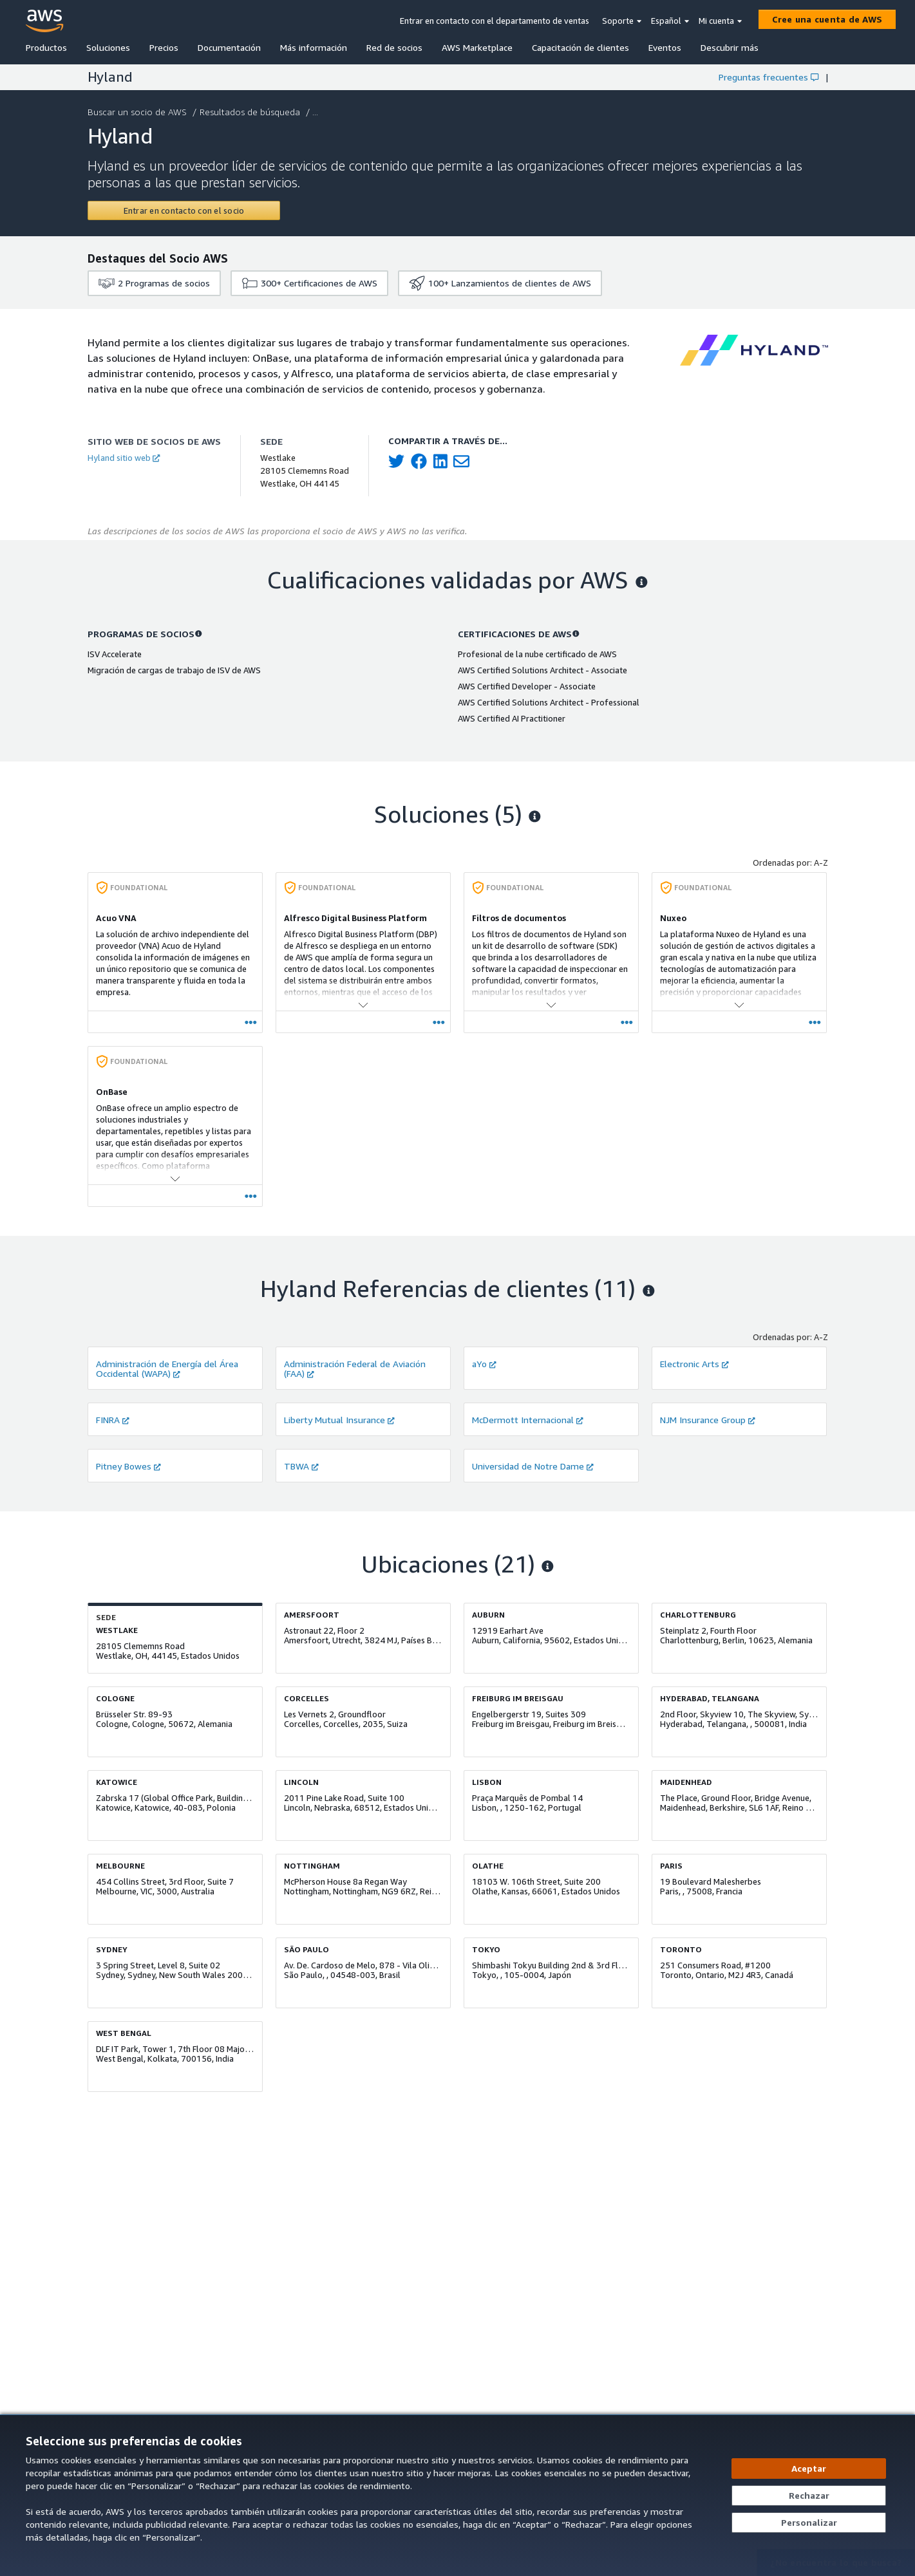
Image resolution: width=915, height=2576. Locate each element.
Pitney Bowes (128, 1466)
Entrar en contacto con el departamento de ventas (494, 20)
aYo (484, 1363)
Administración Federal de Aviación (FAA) (355, 1368)
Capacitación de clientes (580, 47)
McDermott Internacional (527, 1419)
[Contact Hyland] (184, 210)
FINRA (112, 1419)
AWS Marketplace (477, 47)
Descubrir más (730, 47)
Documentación (229, 47)
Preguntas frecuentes (768, 76)
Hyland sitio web (124, 458)
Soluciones (108, 47)
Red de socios (394, 47)
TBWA (301, 1466)
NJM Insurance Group (707, 1419)
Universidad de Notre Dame (533, 1466)
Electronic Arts (694, 1363)
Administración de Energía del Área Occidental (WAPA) (167, 1368)
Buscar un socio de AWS (138, 111)
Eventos (664, 47)
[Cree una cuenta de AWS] (827, 19)
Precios (163, 47)
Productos (46, 47)
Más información (313, 47)
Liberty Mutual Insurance (339, 1419)
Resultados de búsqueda (251, 111)
